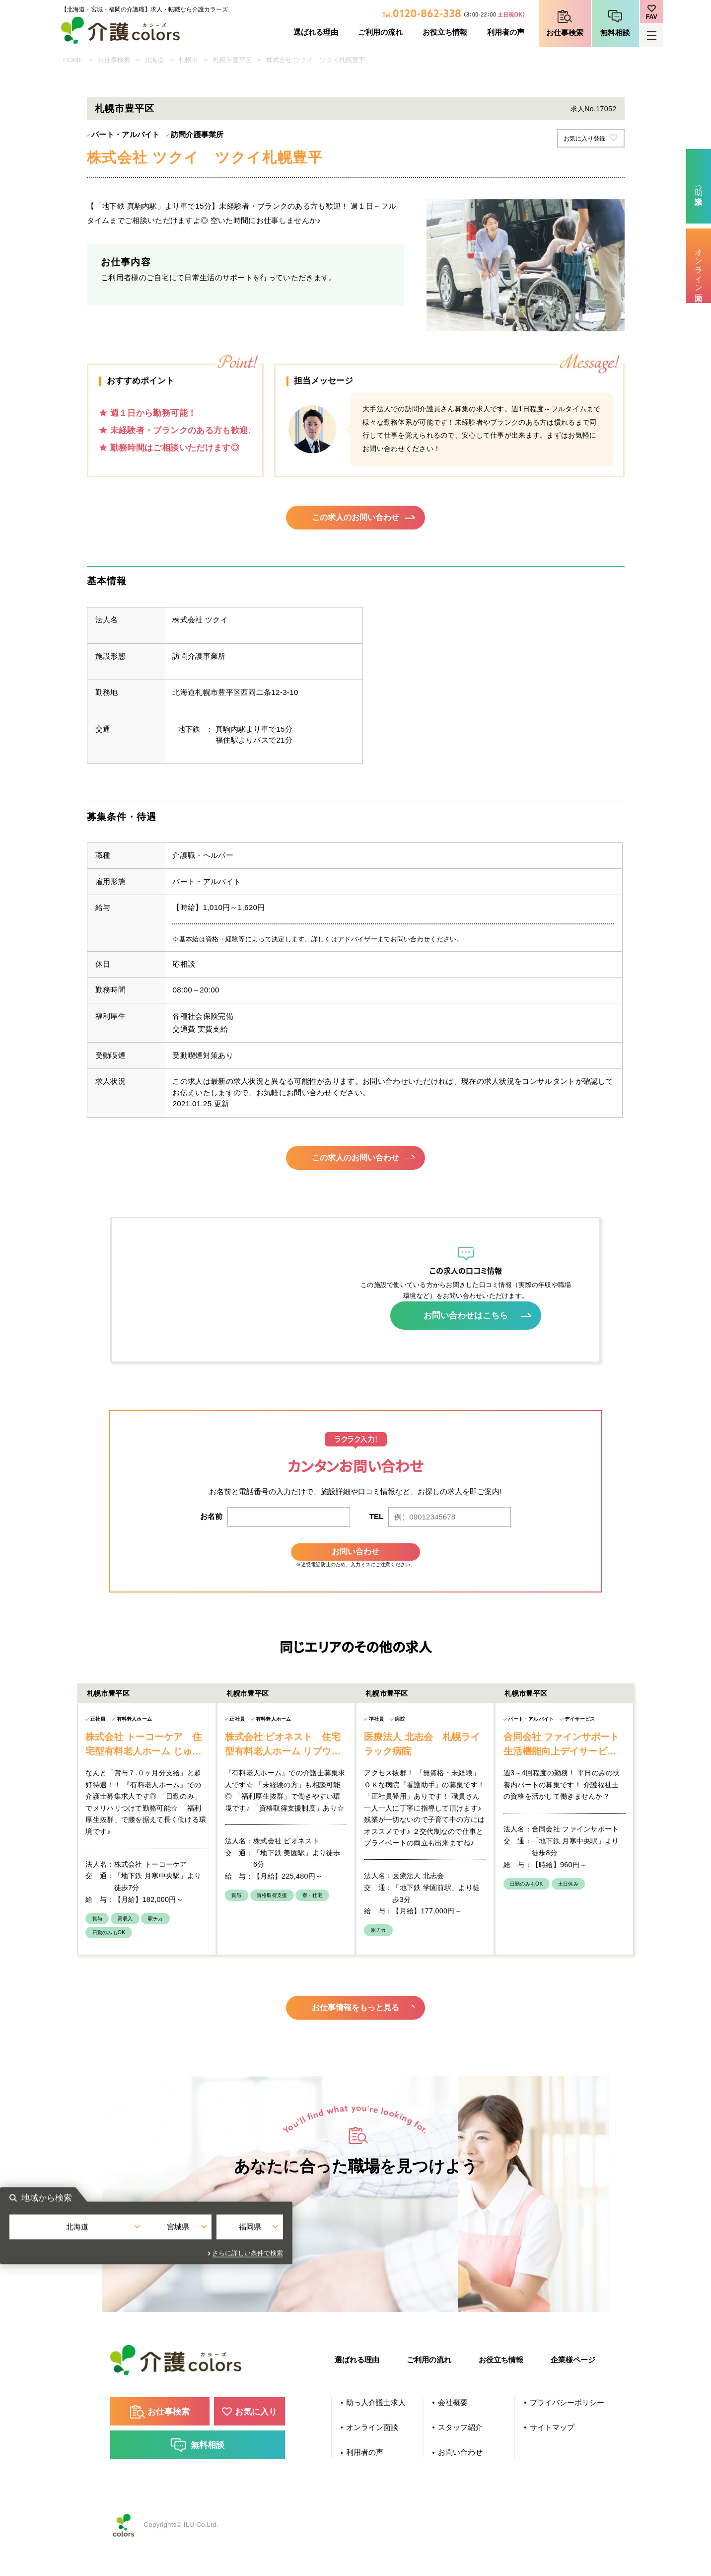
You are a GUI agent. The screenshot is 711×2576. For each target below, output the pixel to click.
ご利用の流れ (380, 32)
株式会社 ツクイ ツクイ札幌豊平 (315, 60)
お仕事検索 (564, 32)
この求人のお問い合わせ (355, 520)
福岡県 (448, 2266)
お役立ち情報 (445, 32)
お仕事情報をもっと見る (355, 2032)
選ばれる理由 (315, 32)
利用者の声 (505, 32)
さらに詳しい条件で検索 (457, 2287)
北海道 (154, 60)
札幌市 (188, 60)
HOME (73, 60)
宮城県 (355, 2266)
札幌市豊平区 (232, 60)
